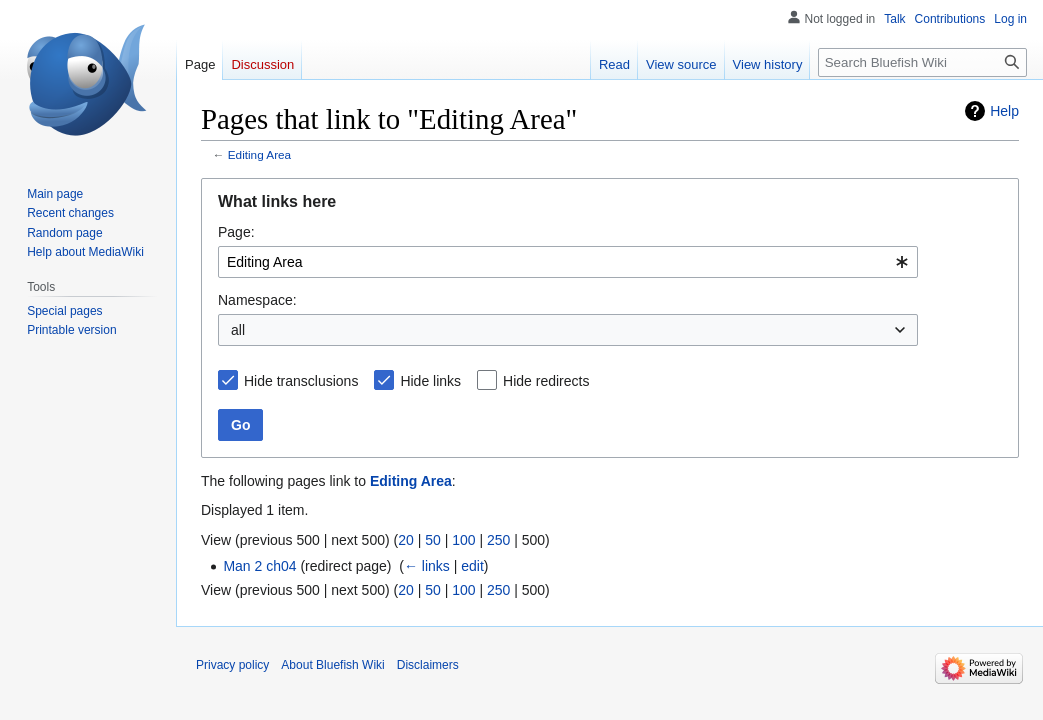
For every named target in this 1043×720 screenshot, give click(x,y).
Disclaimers (428, 665)
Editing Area (259, 154)
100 (463, 540)
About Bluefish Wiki (332, 665)
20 (406, 540)
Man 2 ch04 (259, 566)
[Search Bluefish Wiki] (922, 62)
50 (433, 540)
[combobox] (568, 262)
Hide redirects (546, 381)
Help (1004, 111)
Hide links (430, 381)
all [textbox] (238, 330)
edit (472, 566)
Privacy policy (232, 665)
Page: (236, 232)
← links (427, 566)
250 (498, 540)
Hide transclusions (301, 381)
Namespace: (257, 300)
